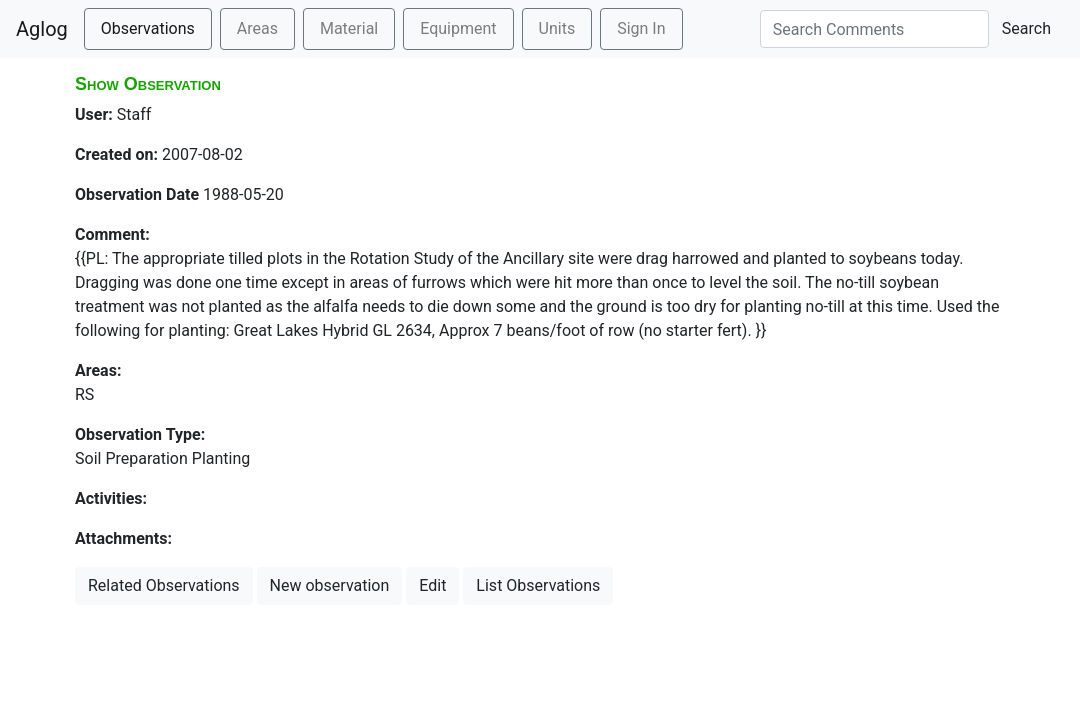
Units (557, 28)
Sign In (641, 28)
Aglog (42, 29)
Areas (257, 28)
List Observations (538, 585)
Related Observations (164, 585)
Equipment (458, 28)
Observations (148, 28)
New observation (330, 585)
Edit (432, 585)
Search (1026, 28)
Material (349, 28)
